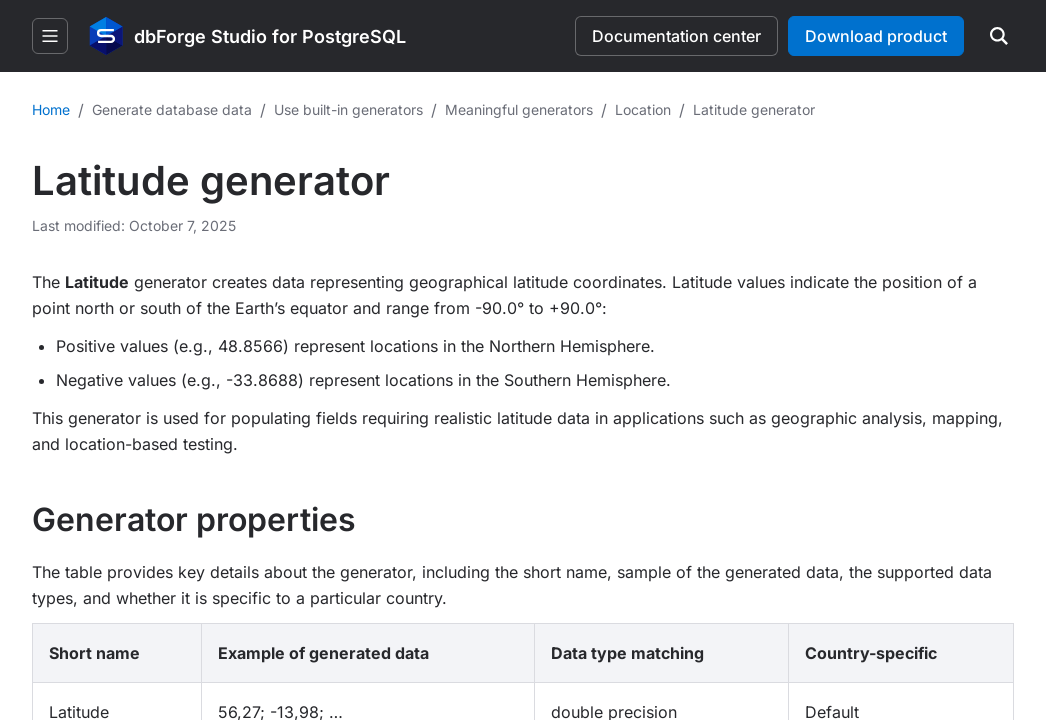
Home (51, 109)
